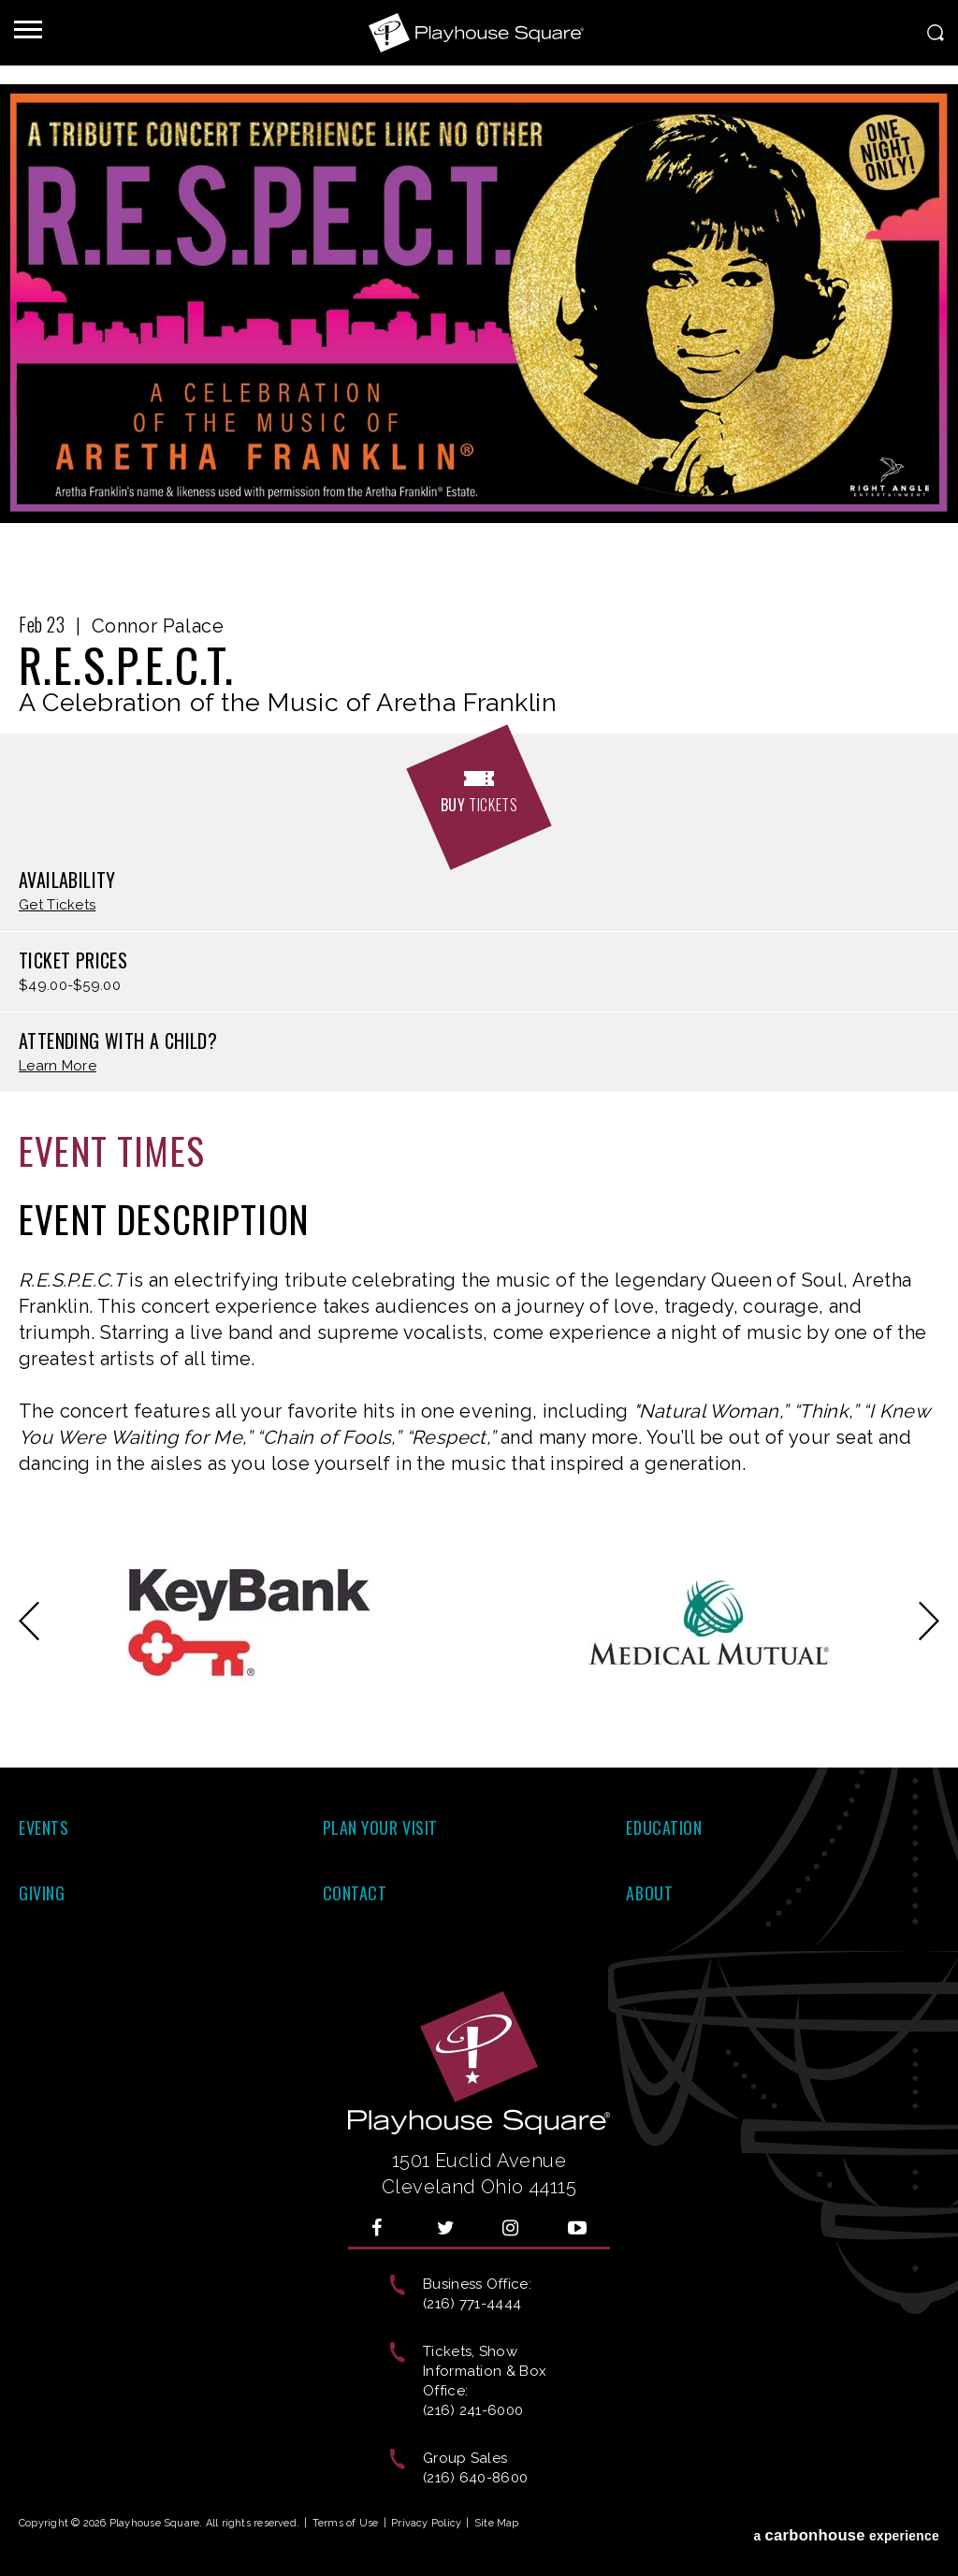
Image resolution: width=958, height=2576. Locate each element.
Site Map (496, 2523)
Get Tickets (57, 905)
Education (664, 1827)
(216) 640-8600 (475, 2477)
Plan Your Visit (380, 1827)
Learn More (57, 1066)
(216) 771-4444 (472, 2303)
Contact (355, 1893)
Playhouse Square (479, 32)
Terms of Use (345, 2523)
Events (43, 1827)
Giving (42, 1893)
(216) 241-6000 (473, 2410)
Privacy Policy (426, 2523)
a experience (846, 2527)
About (649, 1893)
